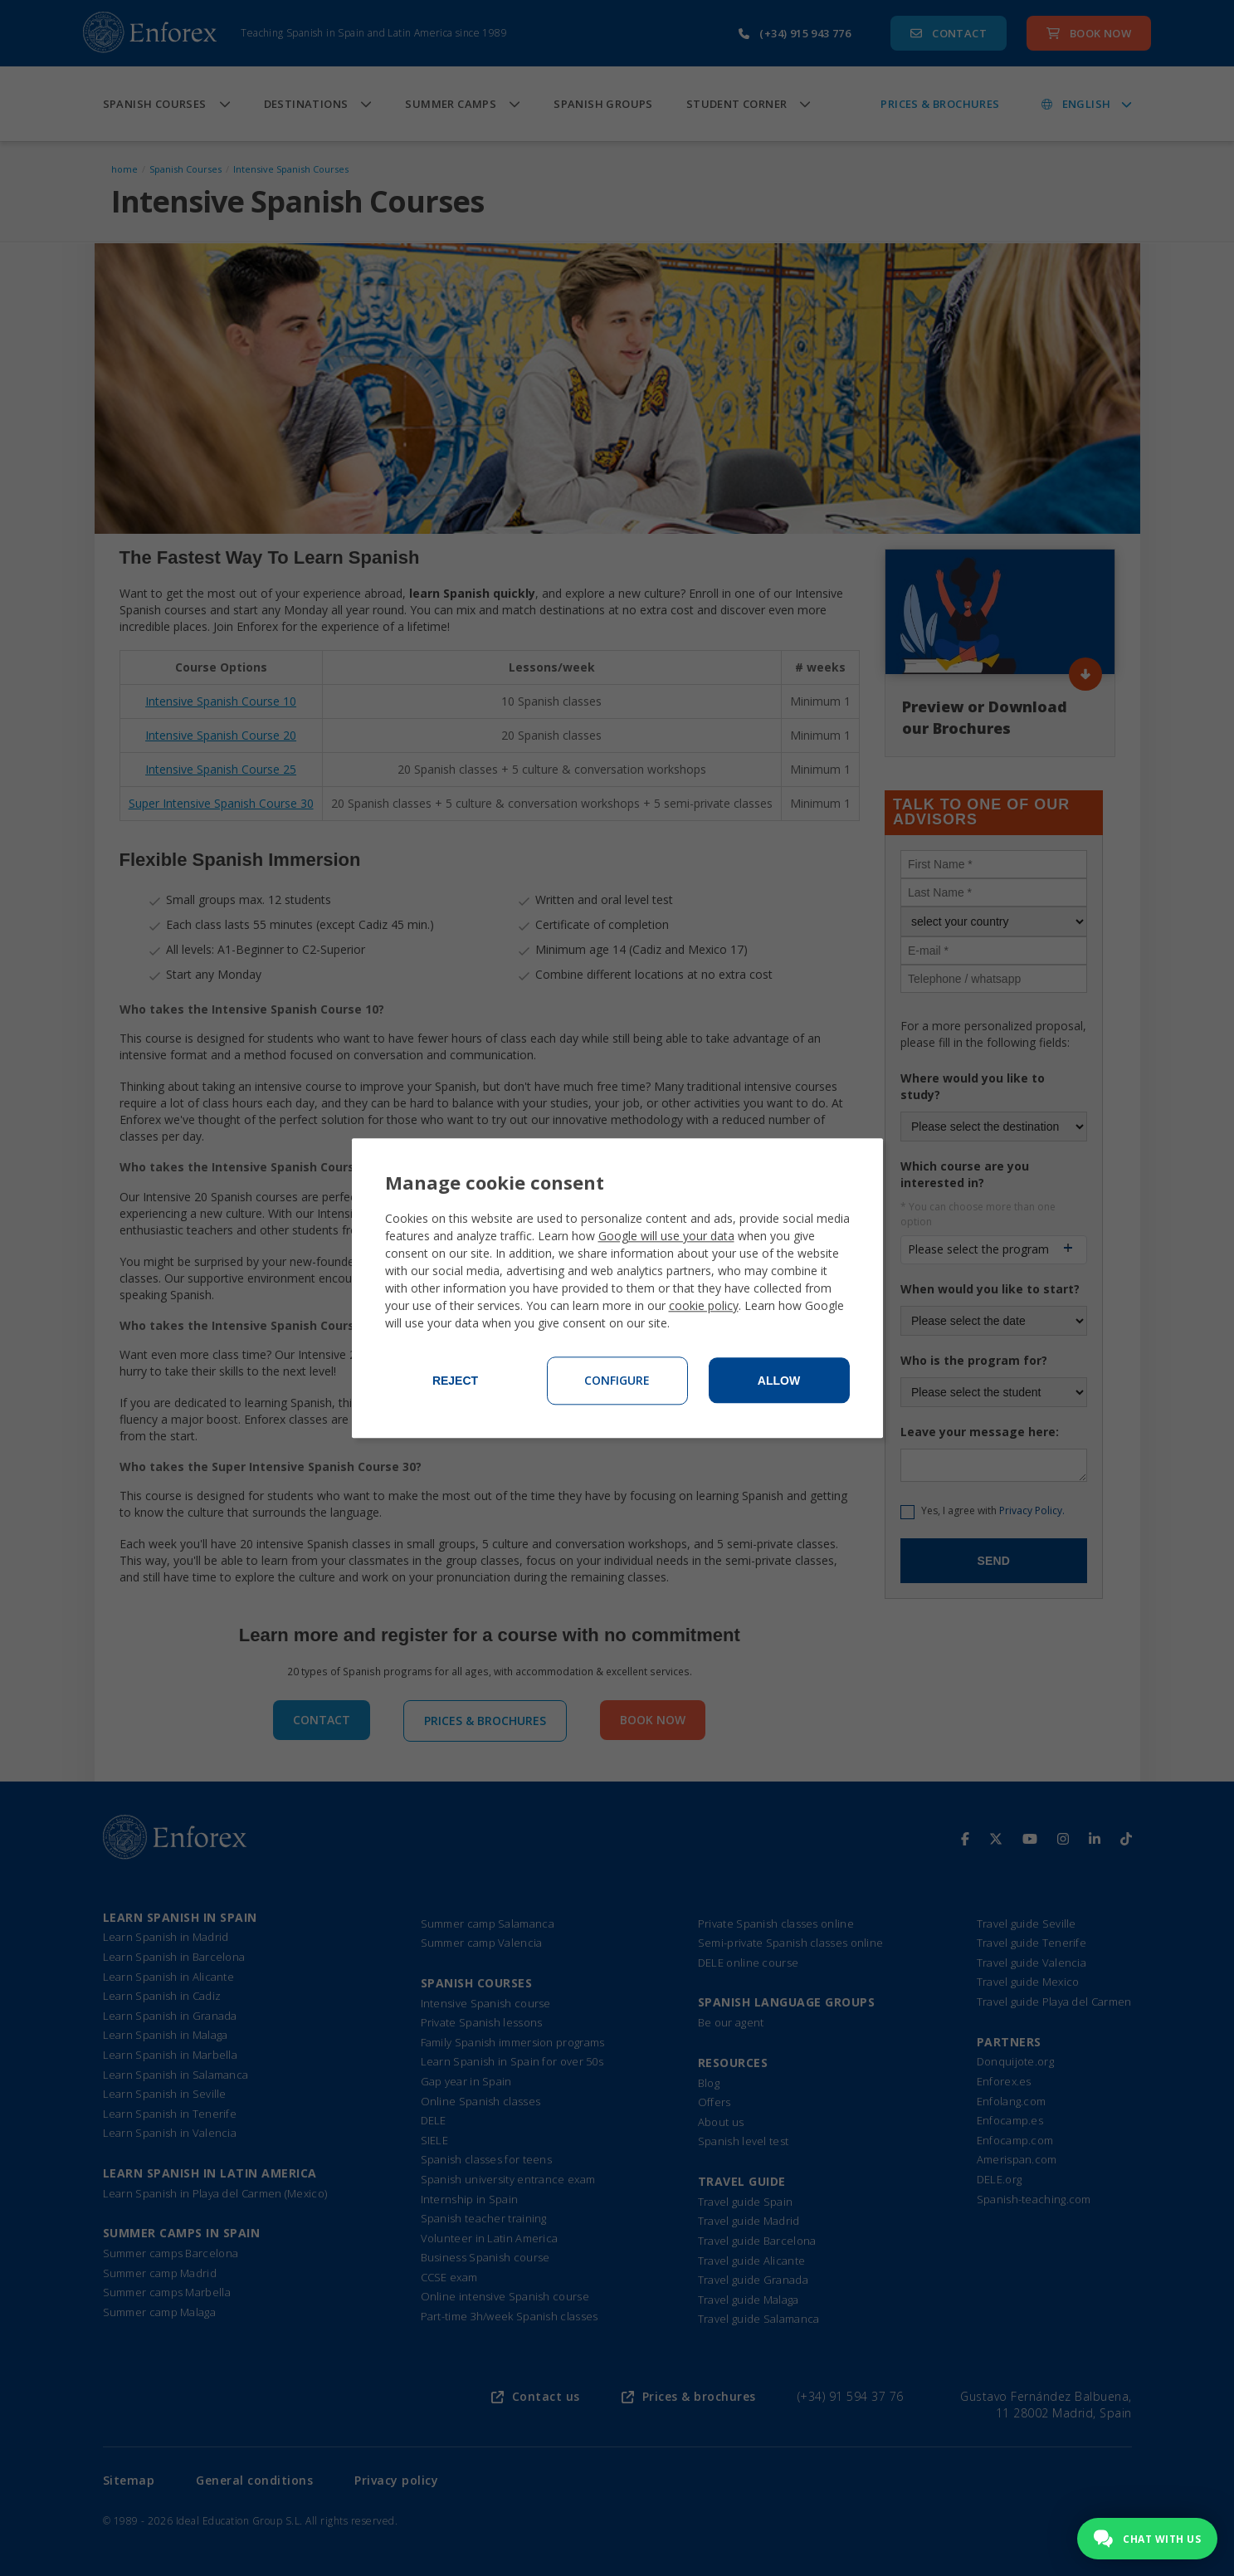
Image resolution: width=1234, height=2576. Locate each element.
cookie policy (704, 1305)
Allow (779, 1380)
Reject (455, 1380)
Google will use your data (666, 1236)
